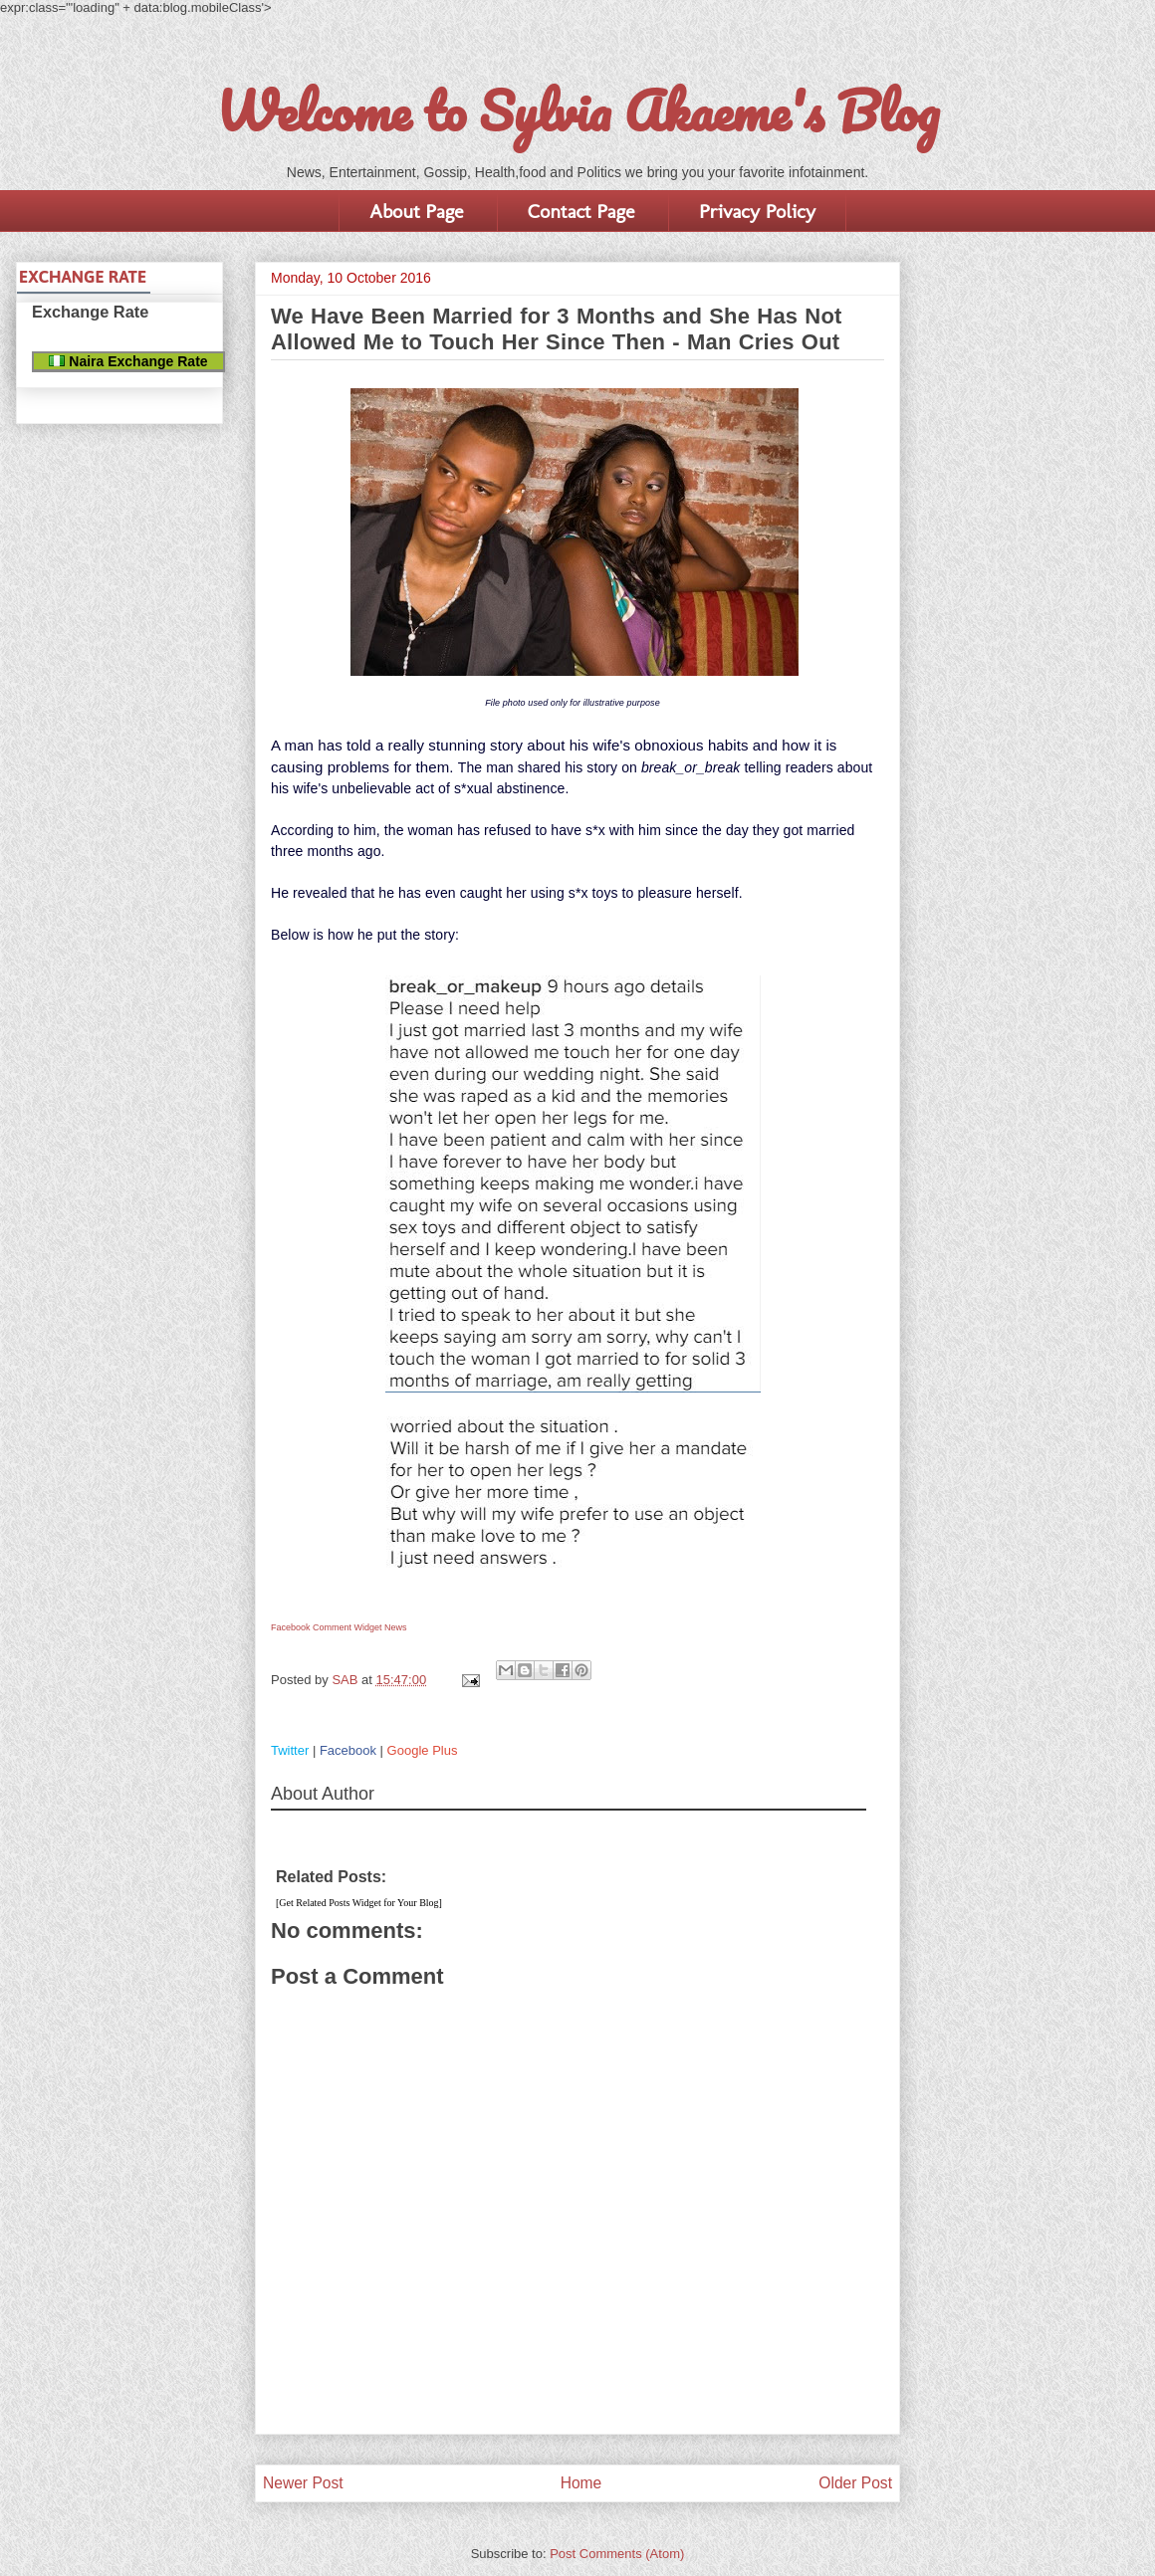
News (395, 1627)
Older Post (855, 2482)
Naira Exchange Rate (128, 361)
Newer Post (303, 2482)
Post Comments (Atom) (617, 2553)
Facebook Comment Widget (326, 1627)
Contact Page (581, 211)
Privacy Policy (757, 211)
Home (581, 2482)
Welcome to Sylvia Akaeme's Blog (577, 110)
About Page (416, 211)
